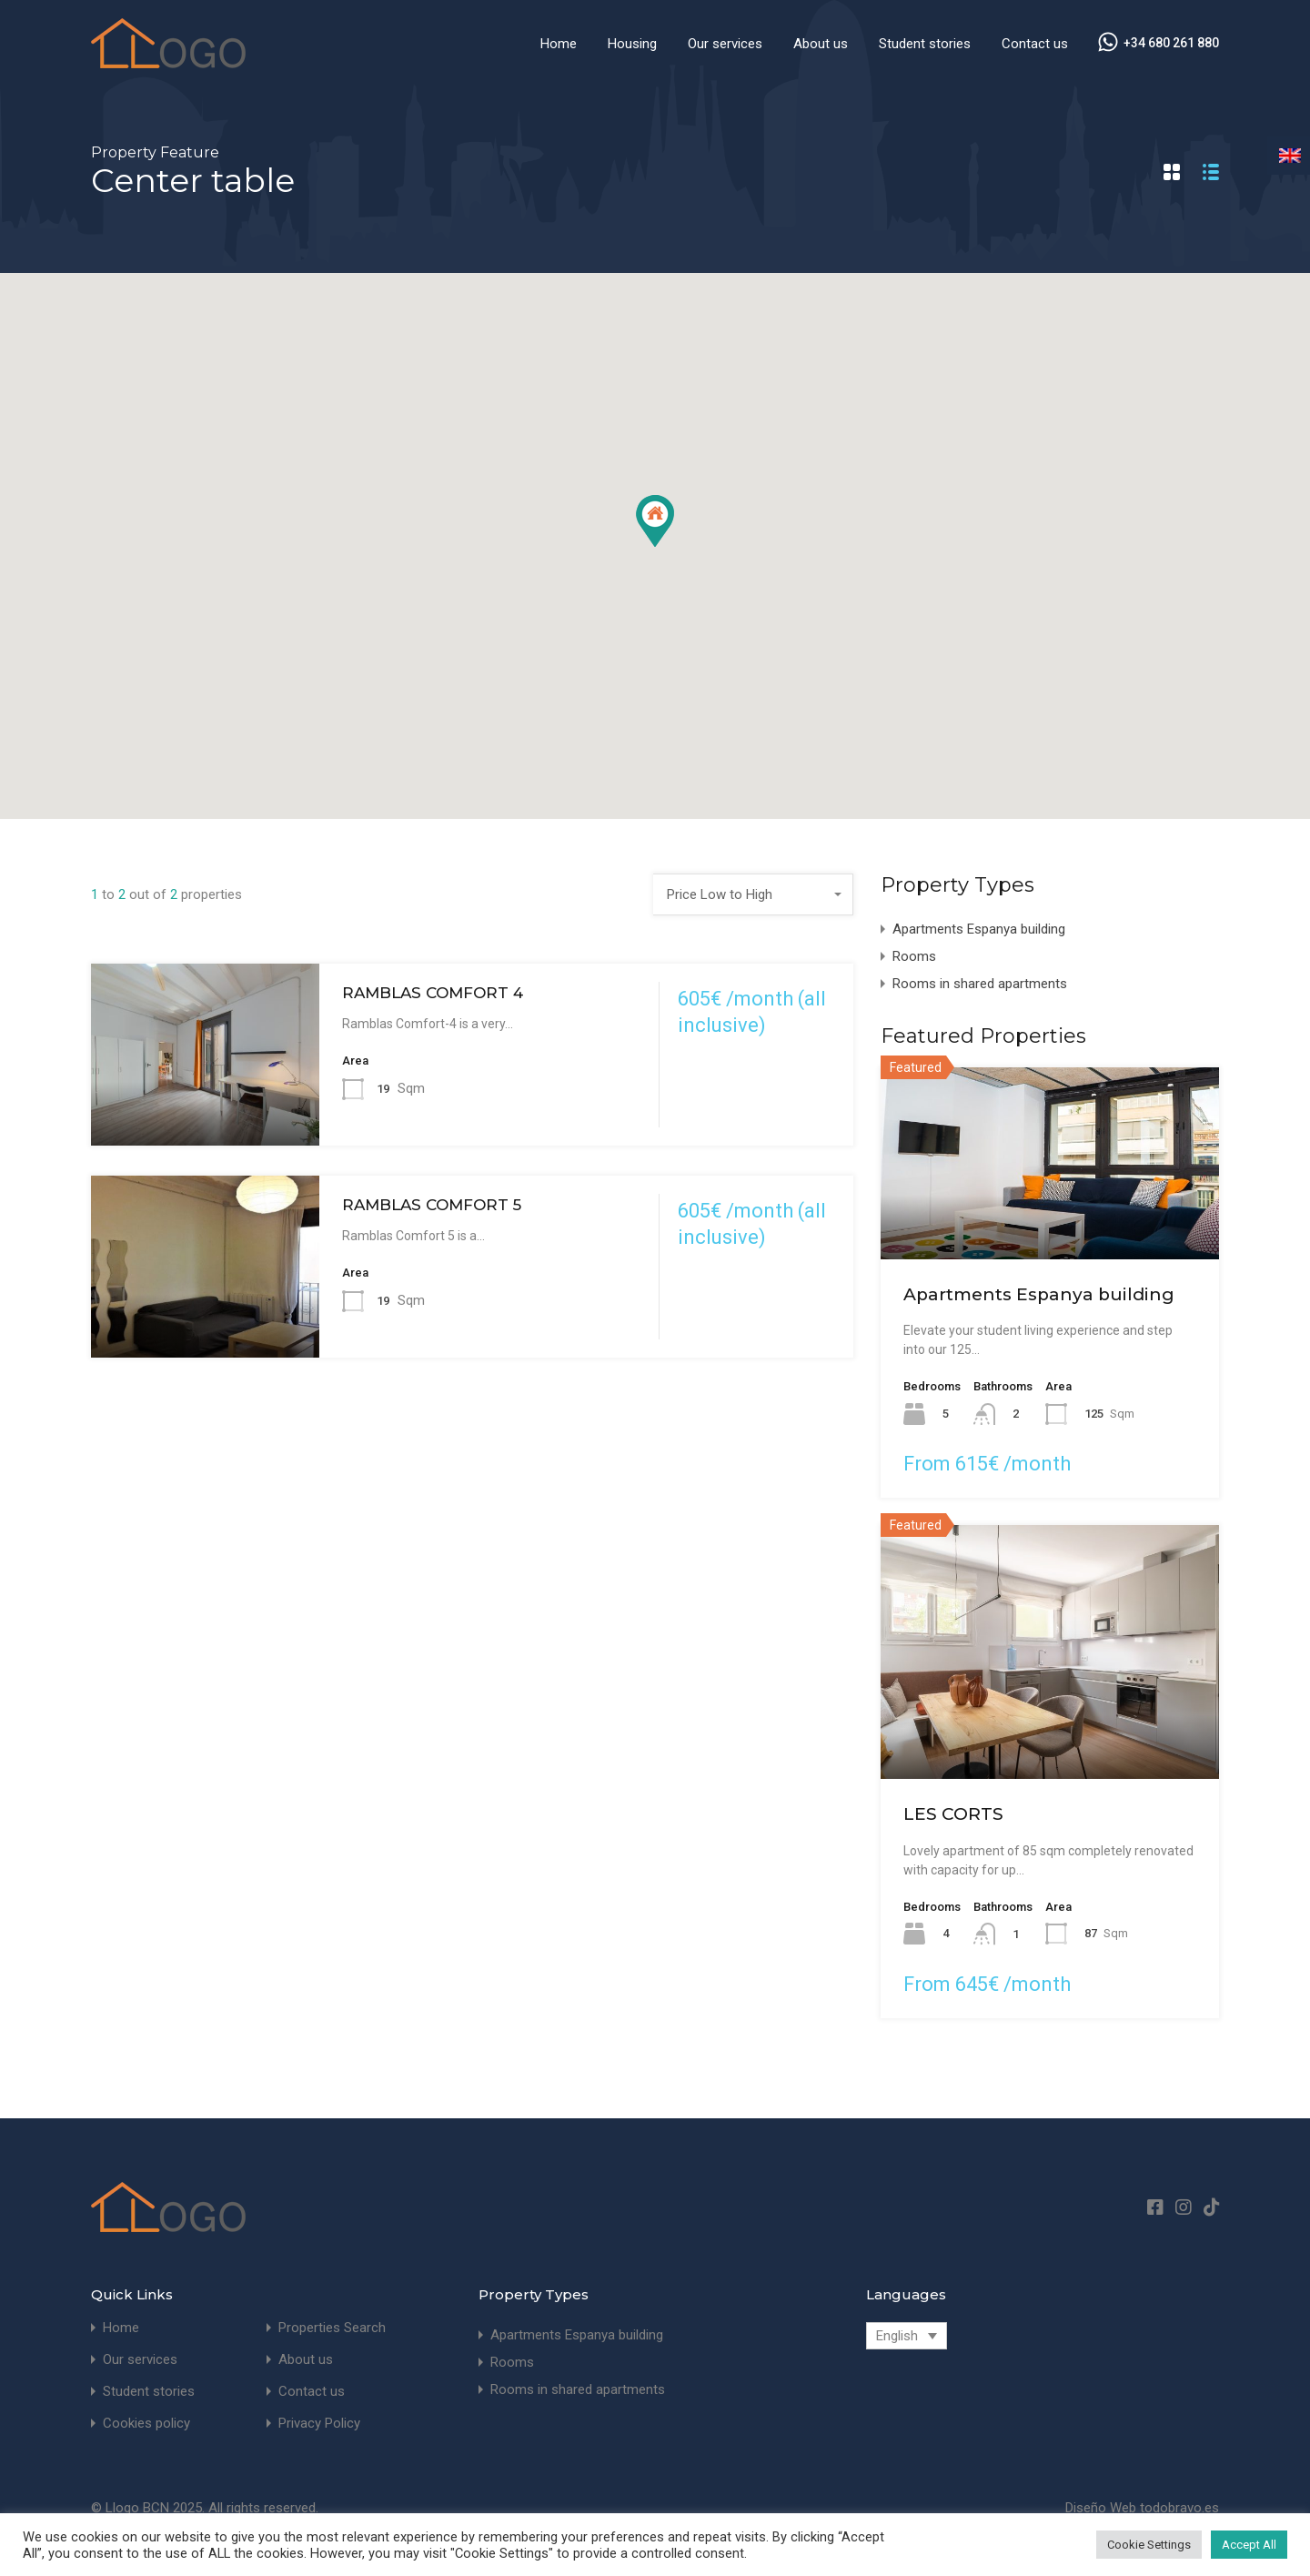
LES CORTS (953, 1813)
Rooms (914, 956)
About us (820, 43)
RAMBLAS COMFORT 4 (432, 993)
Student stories (925, 43)
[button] (655, 521)
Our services (725, 43)
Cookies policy (146, 2423)
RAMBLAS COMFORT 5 (431, 1205)
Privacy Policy (319, 2423)
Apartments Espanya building (978, 929)
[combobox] (753, 894)
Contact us (1035, 43)
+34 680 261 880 (1171, 42)
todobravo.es (1179, 2508)
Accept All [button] (1249, 2544)
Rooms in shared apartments (979, 983)
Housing (632, 43)
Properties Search (332, 2328)
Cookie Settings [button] (1149, 2544)
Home (558, 43)
